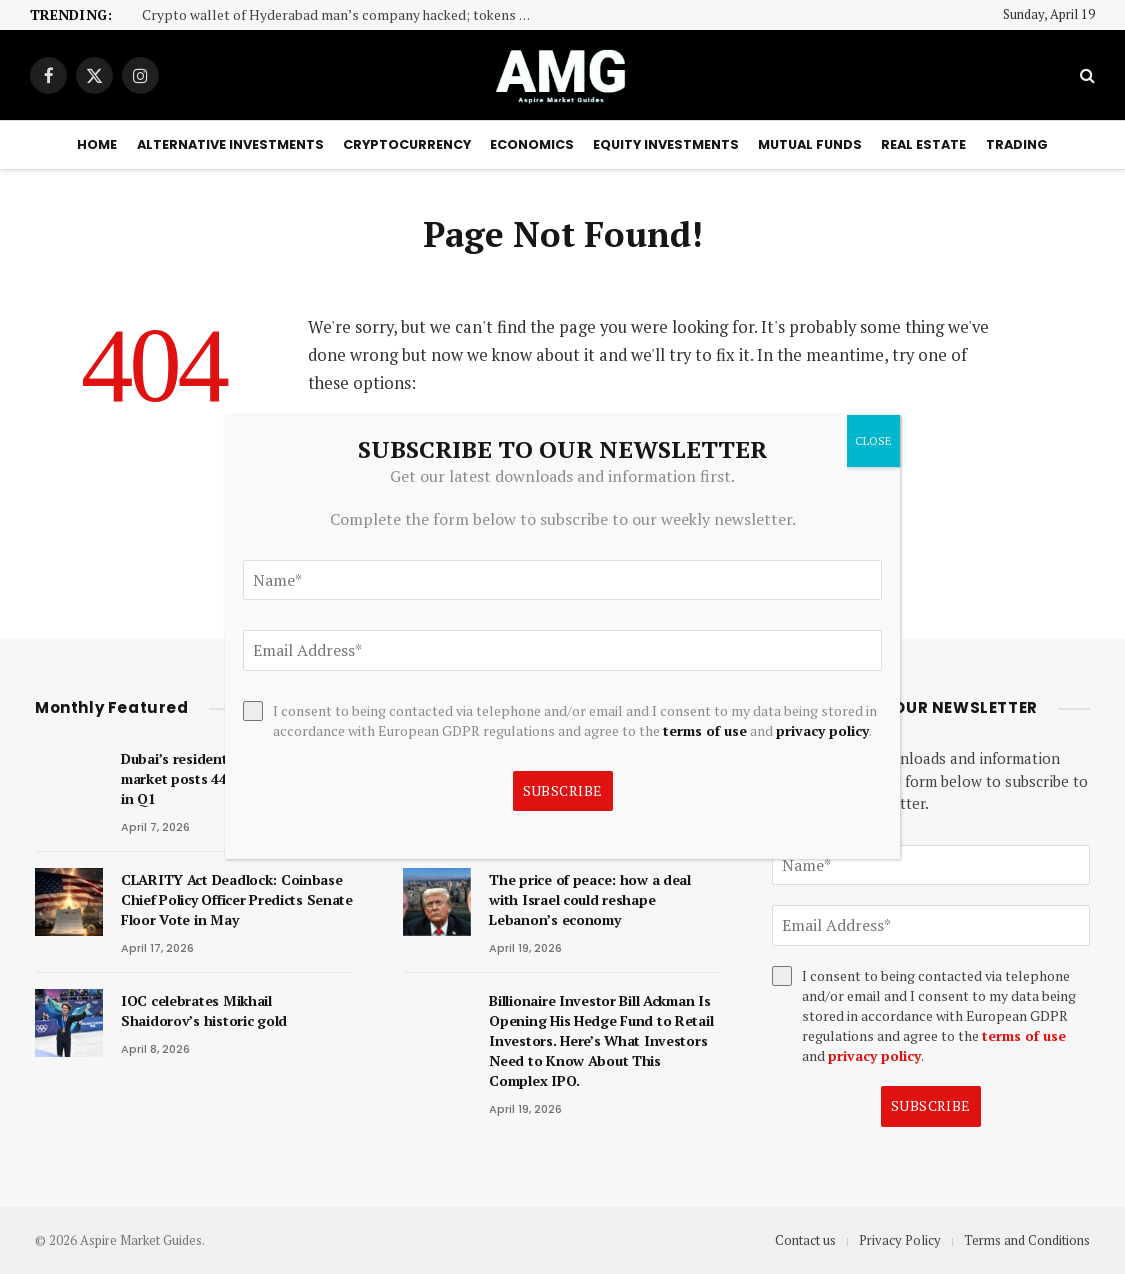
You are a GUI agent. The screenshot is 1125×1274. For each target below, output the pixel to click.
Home (97, 144)
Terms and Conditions (1027, 1240)
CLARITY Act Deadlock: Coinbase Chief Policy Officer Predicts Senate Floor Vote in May (237, 899)
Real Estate (923, 144)
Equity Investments (666, 144)
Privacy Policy (900, 1240)
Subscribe (931, 1105)
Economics (532, 144)
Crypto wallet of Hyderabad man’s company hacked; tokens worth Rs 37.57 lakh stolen (342, 15)
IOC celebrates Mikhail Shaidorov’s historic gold (204, 1010)
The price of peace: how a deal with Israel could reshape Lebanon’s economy (590, 899)
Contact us (805, 1240)
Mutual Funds (810, 144)
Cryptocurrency (407, 144)
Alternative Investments (230, 144)
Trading (1017, 144)
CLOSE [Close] (873, 440)
